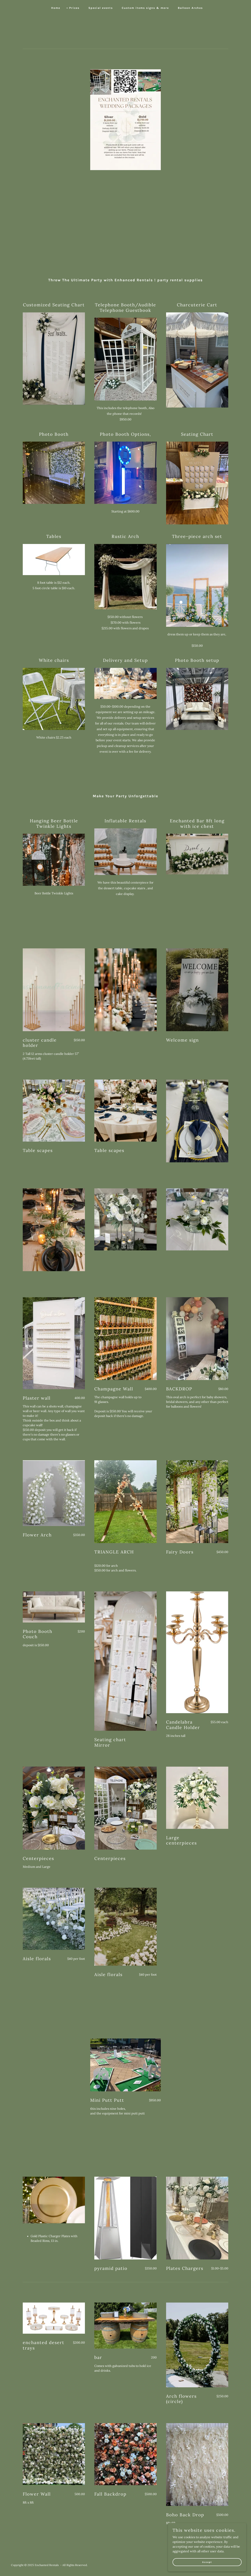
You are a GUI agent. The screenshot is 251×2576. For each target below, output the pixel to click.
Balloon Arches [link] (190, 8)
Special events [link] (100, 8)
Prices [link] (74, 8)
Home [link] (55, 8)
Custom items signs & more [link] (145, 8)
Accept (207, 2562)
